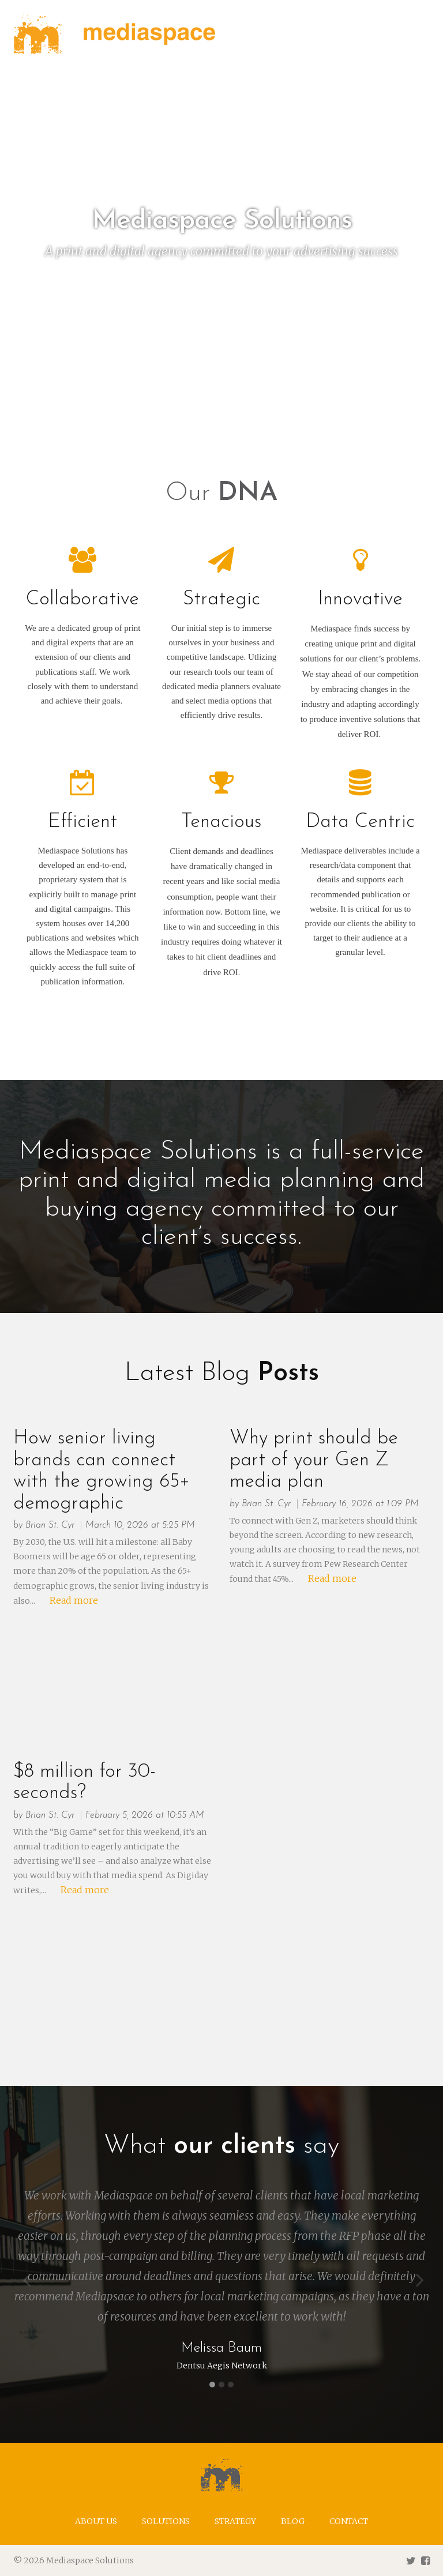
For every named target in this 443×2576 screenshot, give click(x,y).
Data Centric (360, 822)
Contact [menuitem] (348, 2521)
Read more (74, 1600)
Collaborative (82, 599)
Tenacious (221, 822)
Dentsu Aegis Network (222, 2365)
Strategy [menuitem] (235, 2521)
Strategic (221, 599)
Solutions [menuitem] (166, 2521)
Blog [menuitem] (293, 2521)
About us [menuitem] (96, 2521)
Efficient (82, 822)
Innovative (360, 599)
